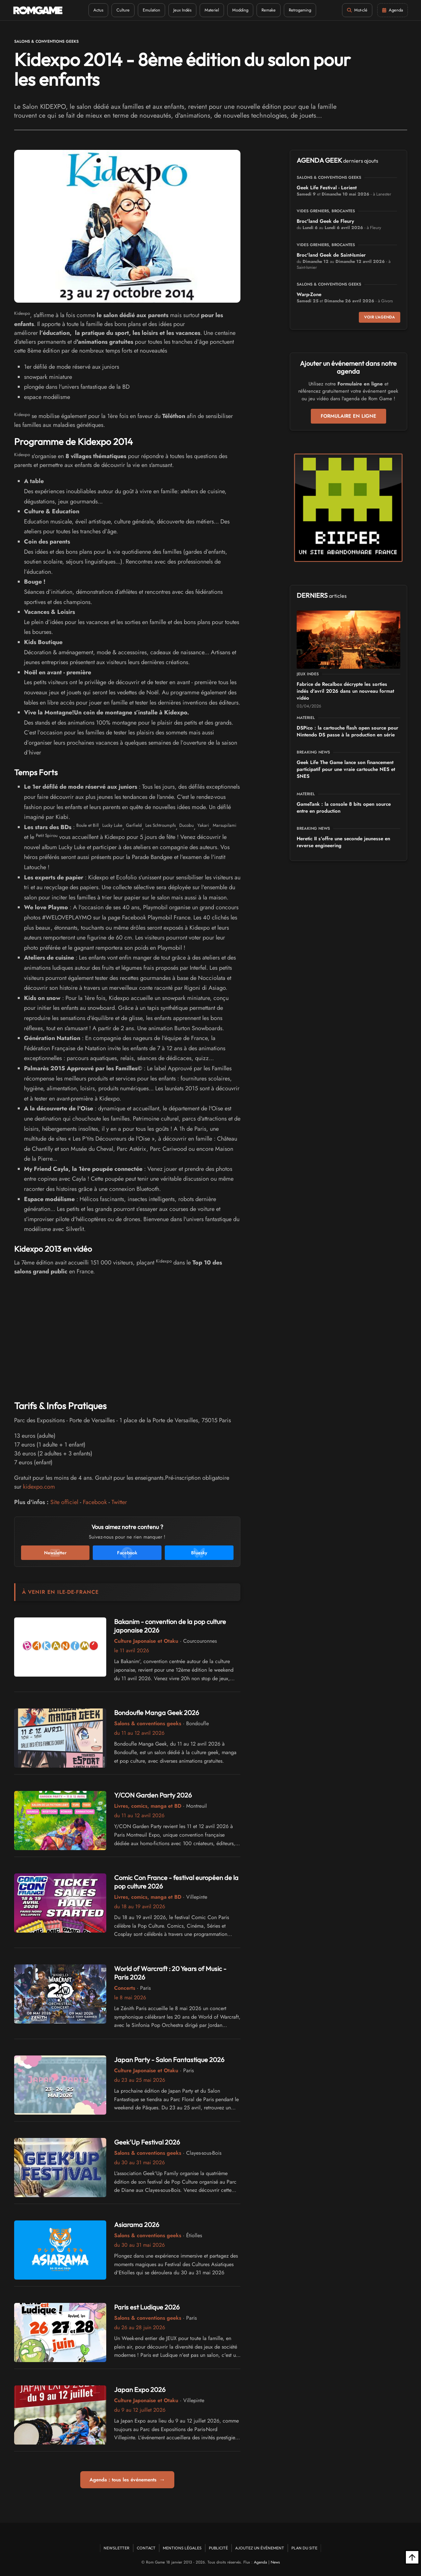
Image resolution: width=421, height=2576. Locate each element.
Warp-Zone (309, 294)
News (275, 2562)
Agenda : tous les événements (127, 2479)
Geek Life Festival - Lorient (327, 187)
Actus (98, 10)
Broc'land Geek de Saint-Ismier (331, 255)
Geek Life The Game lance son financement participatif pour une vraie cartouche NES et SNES (346, 769)
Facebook (95, 1502)
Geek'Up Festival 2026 (147, 2142)
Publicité (218, 2547)
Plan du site (304, 2547)
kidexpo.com (39, 1486)
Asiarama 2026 (136, 2224)
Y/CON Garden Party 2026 (153, 1795)
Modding (240, 10)
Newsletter (117, 2547)
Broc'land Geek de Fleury (325, 221)
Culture (123, 10)
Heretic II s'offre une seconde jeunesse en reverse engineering (343, 842)
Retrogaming (300, 10)
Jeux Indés (182, 10)
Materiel (212, 10)
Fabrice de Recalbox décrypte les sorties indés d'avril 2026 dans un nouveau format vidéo (345, 691)
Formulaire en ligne (348, 416)
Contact (146, 2547)
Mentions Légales (182, 2547)
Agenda (260, 2562)
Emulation (151, 10)
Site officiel (64, 1502)
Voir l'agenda (379, 317)
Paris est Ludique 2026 (147, 2307)
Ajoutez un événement (259, 2547)
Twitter (119, 1502)
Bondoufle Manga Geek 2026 (156, 1712)
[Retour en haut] (412, 2557)
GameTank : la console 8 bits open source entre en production (344, 808)
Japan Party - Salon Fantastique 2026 (169, 2059)
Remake (268, 10)
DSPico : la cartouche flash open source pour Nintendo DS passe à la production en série (347, 731)
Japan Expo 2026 (139, 2389)
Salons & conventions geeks (46, 41)
